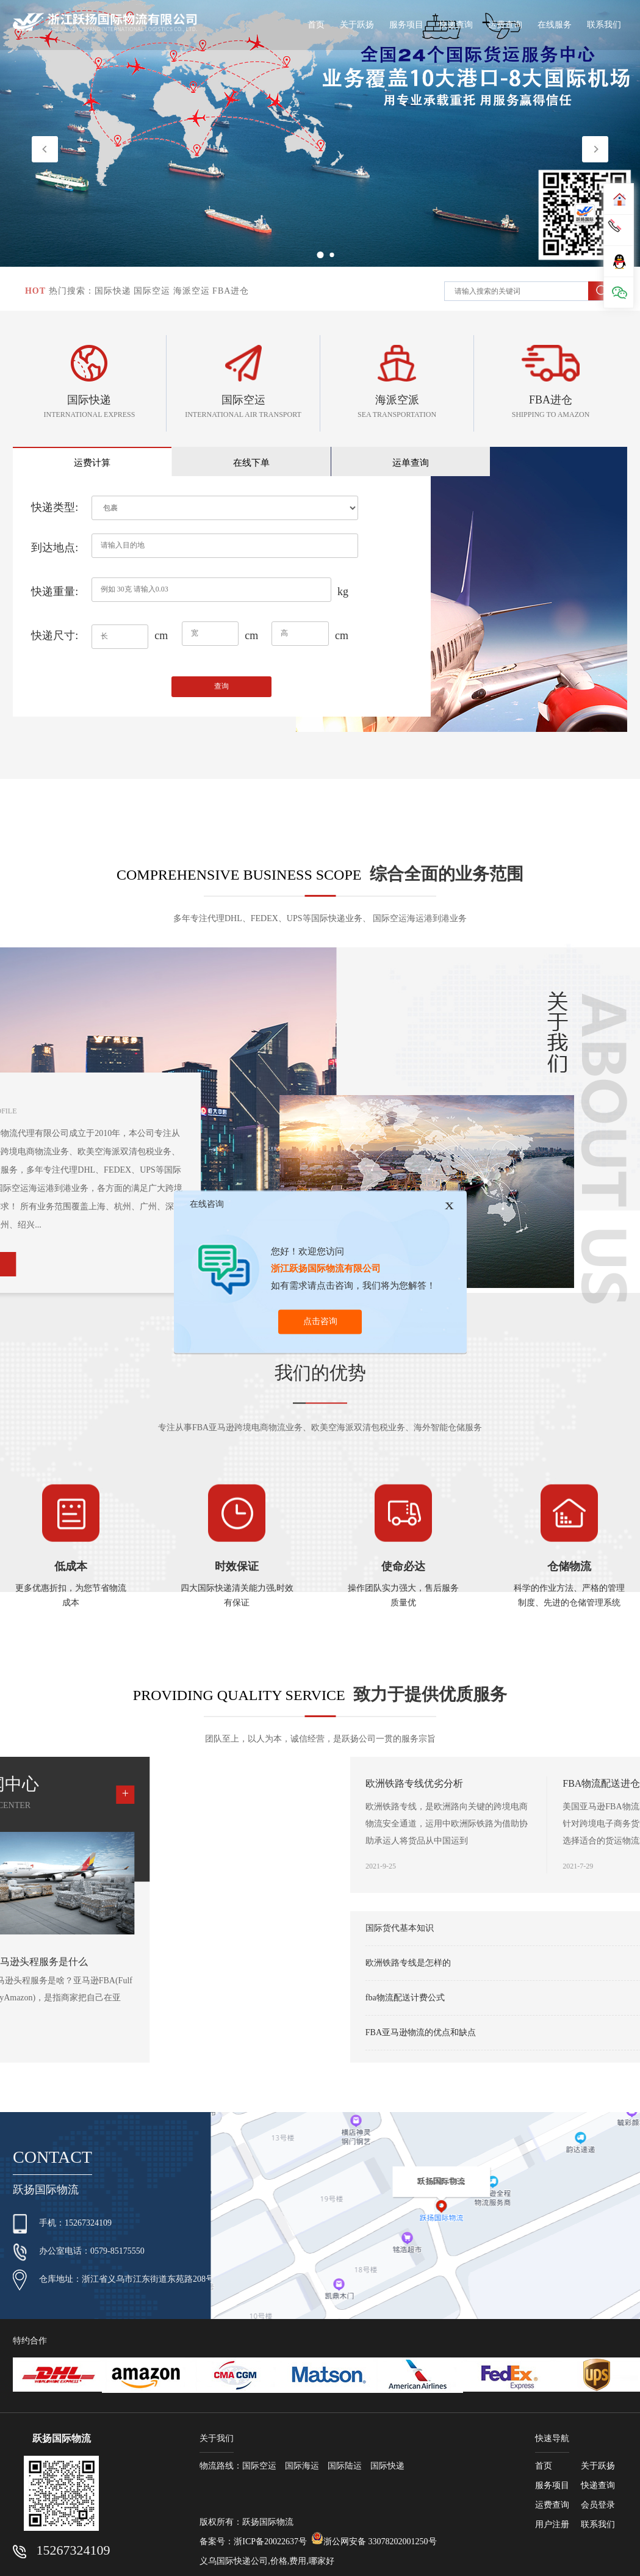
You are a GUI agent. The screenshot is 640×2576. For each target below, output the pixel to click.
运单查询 (250, 470)
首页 (316, 24)
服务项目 (406, 24)
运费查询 (505, 24)
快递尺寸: (54, 644)
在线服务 (555, 24)
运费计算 (59, 470)
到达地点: (54, 556)
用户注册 (552, 2526)
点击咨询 (320, 1321)
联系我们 (604, 24)
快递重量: (54, 600)
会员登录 (598, 2506)
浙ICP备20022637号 (270, 2543)
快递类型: (54, 516)
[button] (595, 149)
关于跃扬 (357, 24)
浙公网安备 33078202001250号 (374, 2541)
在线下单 (154, 470)
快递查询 (456, 24)
